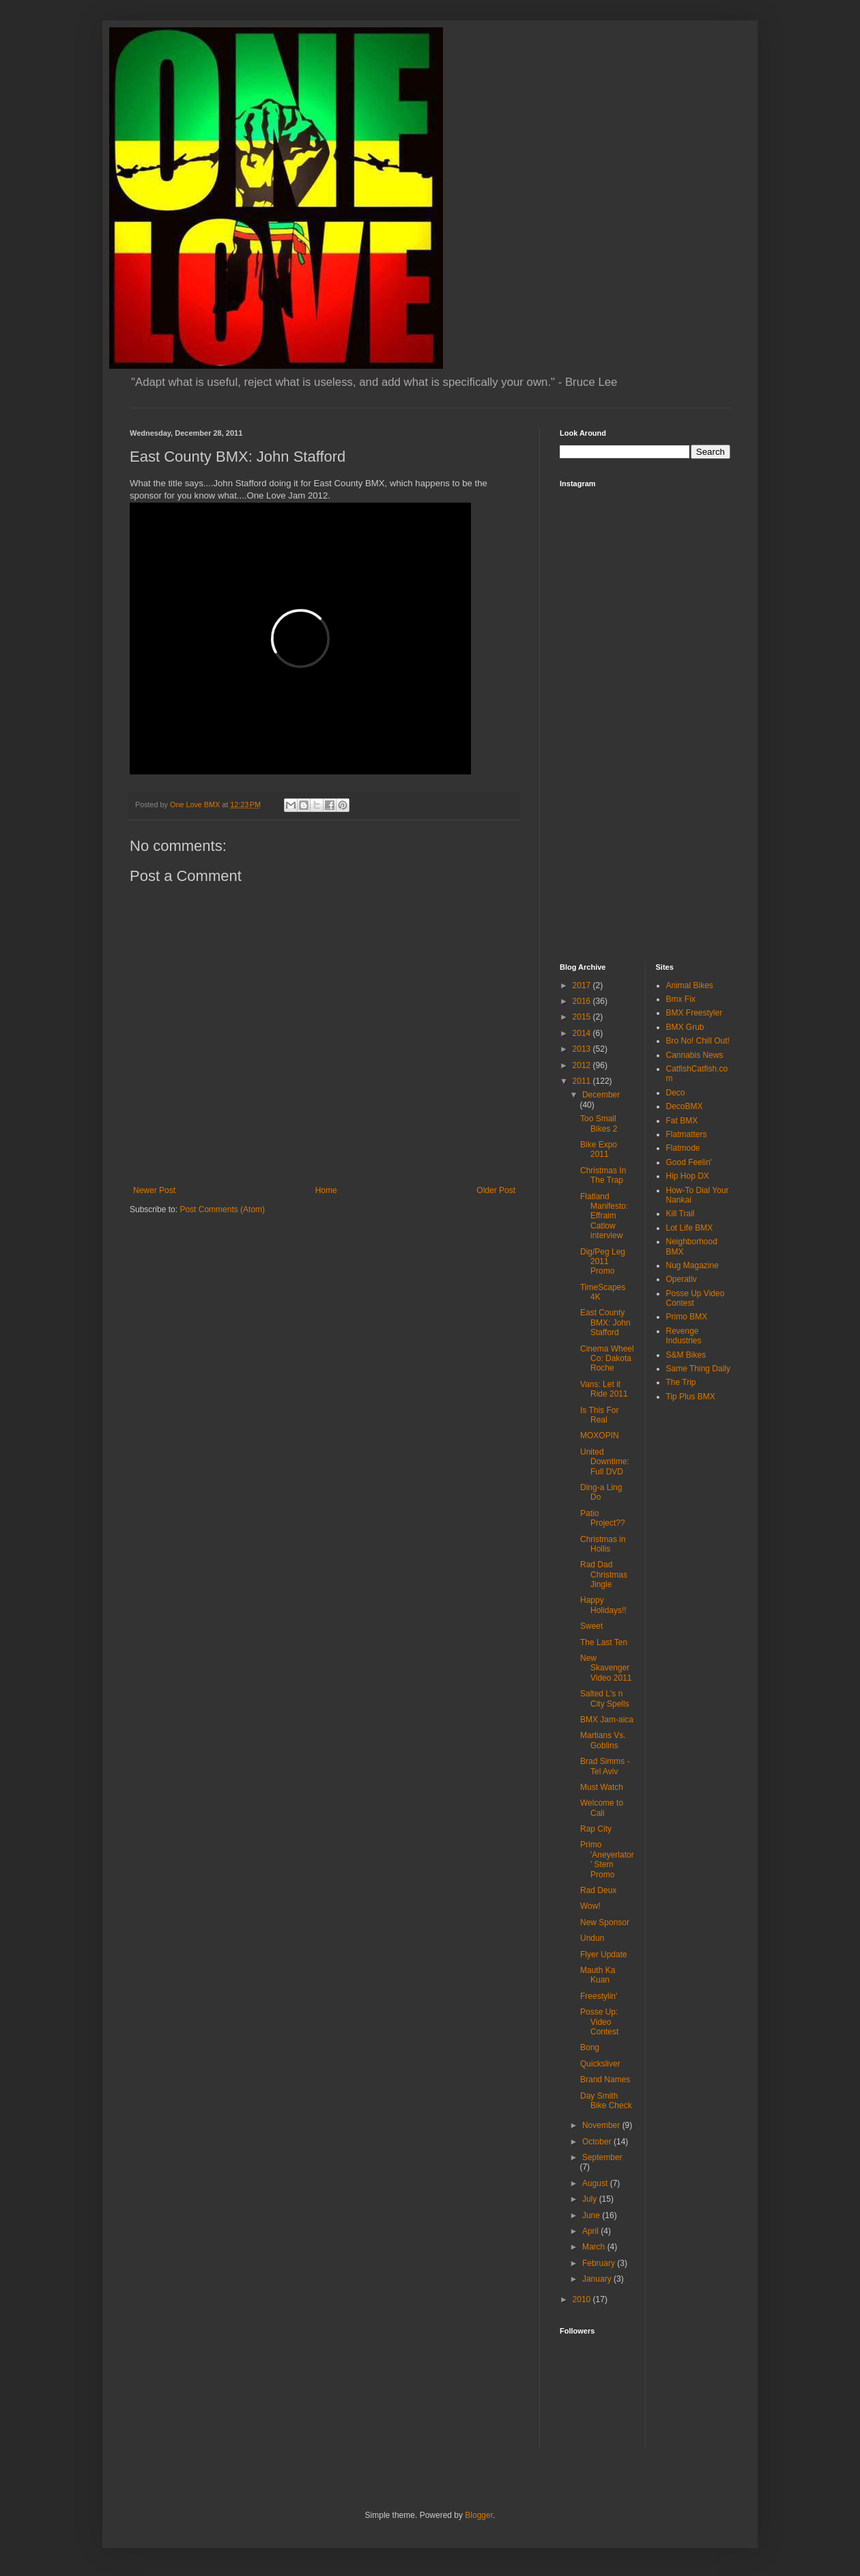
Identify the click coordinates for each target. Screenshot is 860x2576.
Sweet (591, 1626)
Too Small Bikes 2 (598, 1123)
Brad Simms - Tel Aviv (605, 1766)
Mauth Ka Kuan (597, 1975)
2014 (583, 1033)
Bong (589, 2047)
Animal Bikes (689, 985)
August (596, 2183)
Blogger (479, 2515)
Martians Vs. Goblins (603, 1740)
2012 (583, 1065)
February (599, 2263)
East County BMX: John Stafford (605, 1322)
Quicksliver (600, 2064)
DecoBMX (684, 1106)
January (598, 2279)
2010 (583, 2299)
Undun (592, 1938)
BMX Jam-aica (606, 1719)
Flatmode (683, 1148)
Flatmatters (686, 1134)
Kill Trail (680, 1213)
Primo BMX (687, 1316)
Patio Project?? (602, 1518)
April (591, 2231)
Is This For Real (599, 1415)
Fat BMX (682, 1120)
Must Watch (601, 1787)
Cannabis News (694, 1055)
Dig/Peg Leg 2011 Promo (602, 1261)
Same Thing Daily (698, 1368)
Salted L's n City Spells (604, 1698)
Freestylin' (598, 1996)
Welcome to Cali (601, 1807)
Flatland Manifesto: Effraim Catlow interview (604, 1216)
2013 (583, 1049)
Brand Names (605, 2079)
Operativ (681, 1279)
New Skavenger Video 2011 (606, 1668)
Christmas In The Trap (603, 1175)
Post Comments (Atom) (222, 1209)
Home (326, 1190)
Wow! (590, 1906)
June (592, 2215)
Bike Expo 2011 (598, 1149)
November (602, 2125)
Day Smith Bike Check (606, 2100)
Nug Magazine (692, 1265)
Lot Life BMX (689, 1228)
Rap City (596, 1829)
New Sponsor (604, 1922)
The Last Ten (603, 1642)
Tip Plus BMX (690, 1396)
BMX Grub (685, 1027)
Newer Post (154, 1190)
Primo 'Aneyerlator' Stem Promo (607, 1859)
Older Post (495, 1190)
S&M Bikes (686, 1355)
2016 (583, 1001)
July (590, 2199)
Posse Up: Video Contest (599, 2021)
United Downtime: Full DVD (604, 1461)
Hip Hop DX (687, 1176)
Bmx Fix (681, 999)
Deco (675, 1092)
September (602, 2157)
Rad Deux (598, 1890)
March (594, 2247)
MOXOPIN (599, 1435)
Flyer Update (603, 1954)
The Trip (681, 1382)
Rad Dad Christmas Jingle (603, 1574)
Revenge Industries (684, 1335)
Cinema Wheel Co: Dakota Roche (607, 1358)
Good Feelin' (689, 1162)
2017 (583, 985)
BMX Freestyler (694, 1013)
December (601, 1095)
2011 (583, 1081)
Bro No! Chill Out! (698, 1041)
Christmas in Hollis (603, 1544)
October (598, 2141)
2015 (583, 1017)
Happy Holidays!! (603, 1604)
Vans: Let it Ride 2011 (604, 1389)
